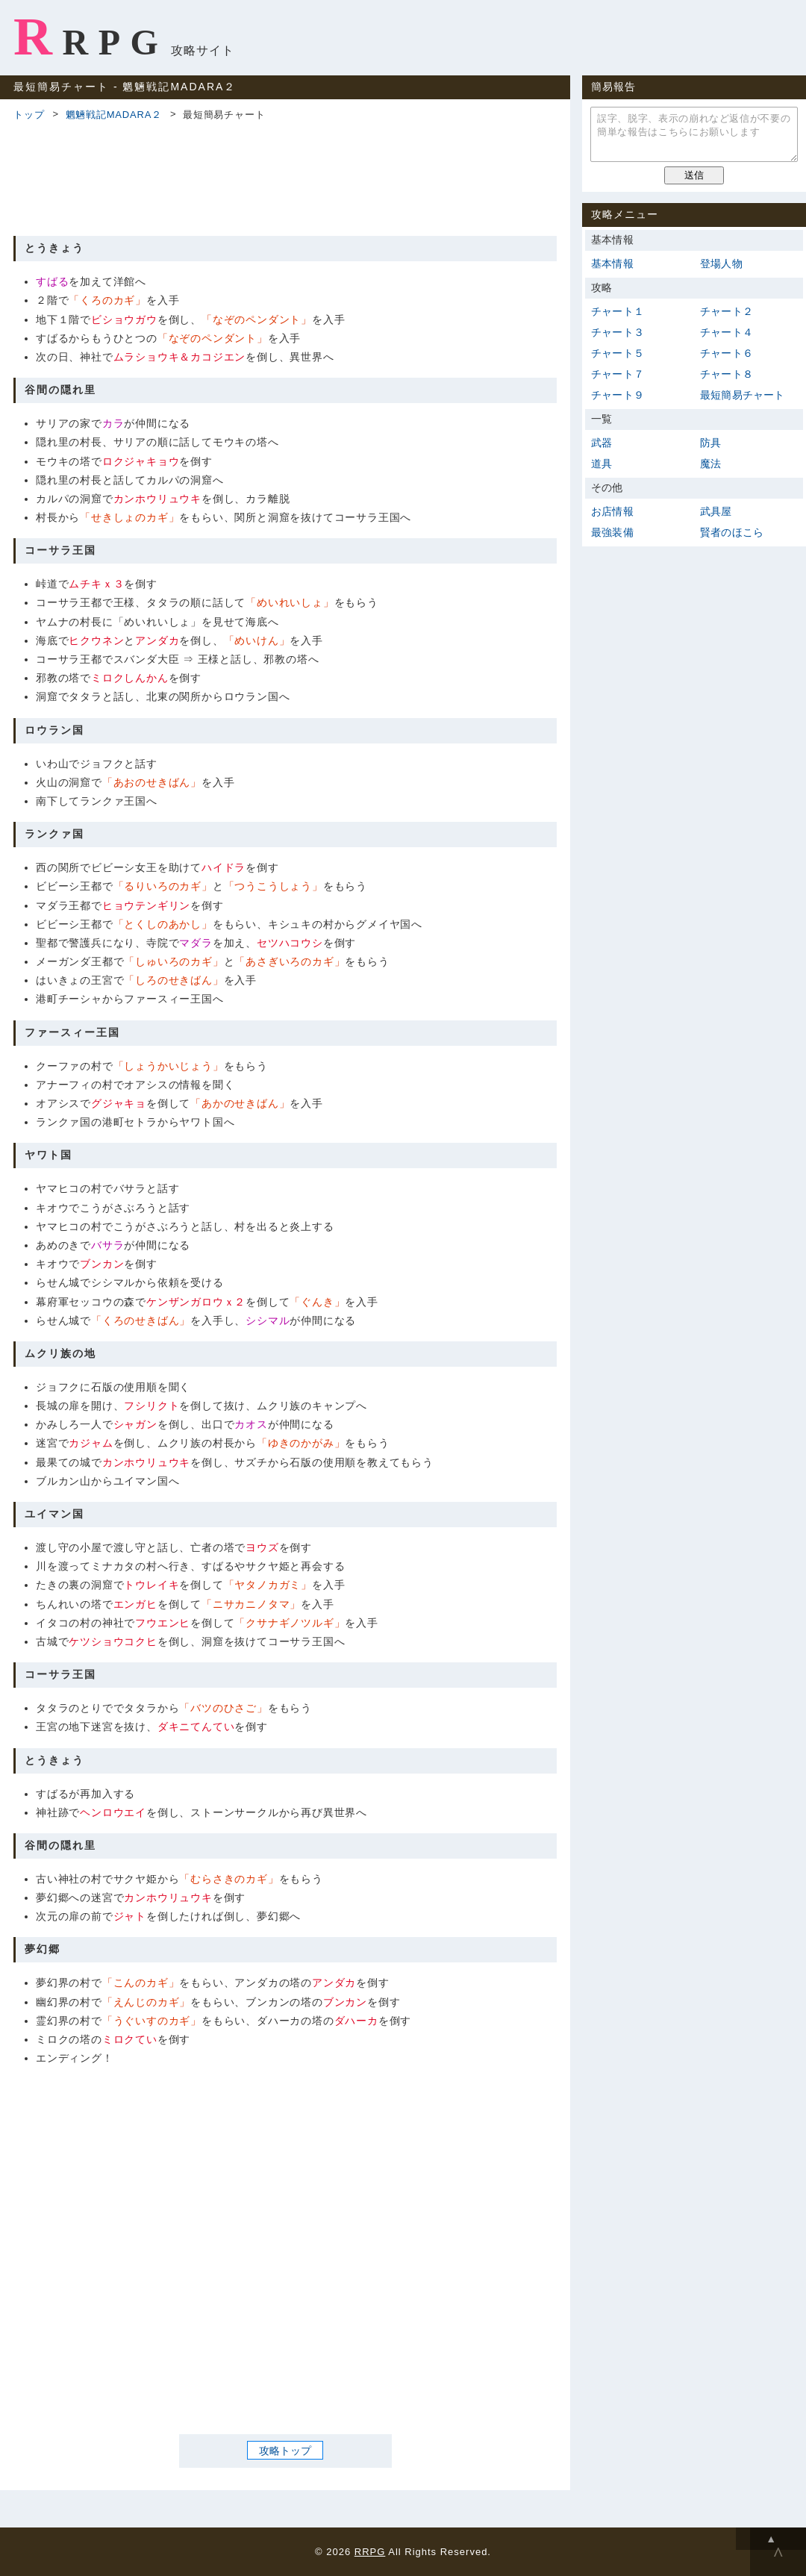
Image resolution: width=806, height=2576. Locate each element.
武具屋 (716, 511)
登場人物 (721, 263)
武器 (601, 443)
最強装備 (612, 532)
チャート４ (726, 332)
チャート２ (726, 311)
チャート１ (617, 311)
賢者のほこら (731, 532)
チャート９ (617, 395)
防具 (710, 443)
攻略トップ (285, 2451)
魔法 (710, 464)
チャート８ (726, 374)
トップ (28, 114)
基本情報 (612, 263)
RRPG (90, 36)
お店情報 (612, 511)
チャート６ (726, 353)
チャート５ (617, 353)
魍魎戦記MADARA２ (114, 114)
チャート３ (617, 332)
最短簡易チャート (742, 395)
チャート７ (617, 374)
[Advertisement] (285, 176)
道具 (601, 464)
